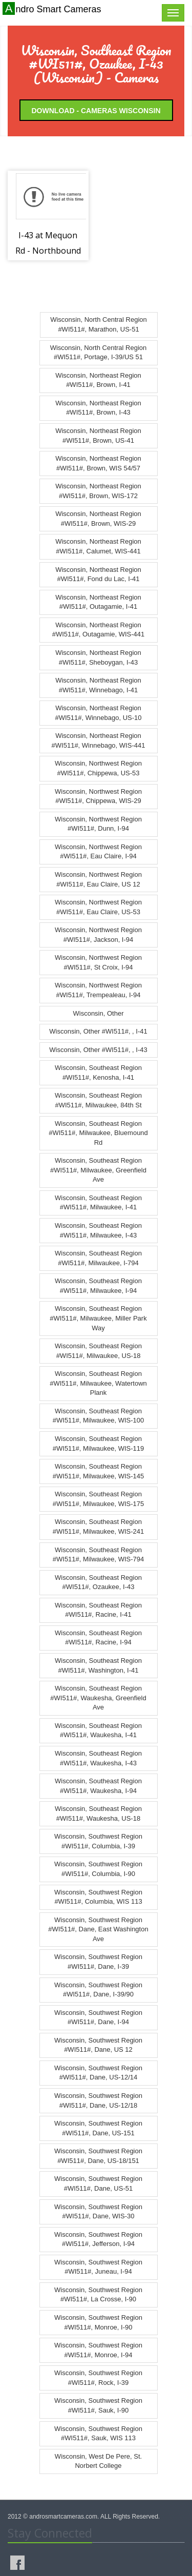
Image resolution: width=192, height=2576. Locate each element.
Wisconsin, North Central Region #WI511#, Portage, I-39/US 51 (98, 352)
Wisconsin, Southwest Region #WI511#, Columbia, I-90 (98, 1869)
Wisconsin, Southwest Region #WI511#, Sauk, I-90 (98, 2405)
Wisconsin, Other (98, 1013)
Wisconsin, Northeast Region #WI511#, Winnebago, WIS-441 (98, 740)
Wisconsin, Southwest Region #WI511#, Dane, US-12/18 (98, 2100)
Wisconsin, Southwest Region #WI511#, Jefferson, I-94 (98, 2239)
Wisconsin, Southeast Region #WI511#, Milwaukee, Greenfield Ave (98, 1170)
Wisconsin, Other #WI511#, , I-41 (98, 1031)
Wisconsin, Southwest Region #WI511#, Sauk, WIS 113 (98, 2433)
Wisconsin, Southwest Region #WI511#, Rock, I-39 (98, 2377)
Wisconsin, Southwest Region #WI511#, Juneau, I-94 (98, 2267)
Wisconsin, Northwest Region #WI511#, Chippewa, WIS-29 (98, 796)
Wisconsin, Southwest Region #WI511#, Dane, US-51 (98, 2183)
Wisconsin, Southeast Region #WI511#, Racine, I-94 (98, 1637)
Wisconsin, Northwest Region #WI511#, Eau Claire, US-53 (98, 907)
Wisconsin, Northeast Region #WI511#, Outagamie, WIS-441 (98, 629)
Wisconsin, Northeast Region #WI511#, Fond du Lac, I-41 (98, 574)
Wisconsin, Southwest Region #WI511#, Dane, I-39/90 (98, 1989)
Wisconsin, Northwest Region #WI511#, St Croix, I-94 (98, 962)
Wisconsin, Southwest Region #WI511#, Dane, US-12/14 (98, 2073)
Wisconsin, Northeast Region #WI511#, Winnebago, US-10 (98, 713)
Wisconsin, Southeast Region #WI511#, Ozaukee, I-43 (98, 1582)
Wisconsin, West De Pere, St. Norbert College (98, 2461)
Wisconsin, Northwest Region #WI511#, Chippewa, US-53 (98, 768)
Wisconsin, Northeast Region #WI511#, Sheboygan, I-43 (98, 657)
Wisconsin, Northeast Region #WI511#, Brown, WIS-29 (98, 518)
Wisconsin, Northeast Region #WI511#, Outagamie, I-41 (98, 602)
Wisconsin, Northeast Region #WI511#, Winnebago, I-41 (98, 685)
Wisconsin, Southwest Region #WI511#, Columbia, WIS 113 (98, 1897)
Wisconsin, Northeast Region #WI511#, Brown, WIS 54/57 (98, 463)
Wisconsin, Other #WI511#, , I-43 (98, 1050)
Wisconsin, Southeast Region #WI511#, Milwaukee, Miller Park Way (98, 1318)
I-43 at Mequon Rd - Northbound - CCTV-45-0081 (48, 250)
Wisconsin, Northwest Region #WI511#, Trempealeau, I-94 (98, 990)
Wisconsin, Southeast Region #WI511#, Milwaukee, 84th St (98, 1100)
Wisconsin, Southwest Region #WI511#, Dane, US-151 (98, 2128)
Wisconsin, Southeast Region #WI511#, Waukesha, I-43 (98, 1758)
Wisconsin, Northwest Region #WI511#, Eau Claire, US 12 (98, 879)
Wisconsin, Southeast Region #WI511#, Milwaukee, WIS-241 (98, 1526)
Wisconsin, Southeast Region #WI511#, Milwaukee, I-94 (98, 1285)
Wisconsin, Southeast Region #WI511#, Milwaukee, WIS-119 (98, 1443)
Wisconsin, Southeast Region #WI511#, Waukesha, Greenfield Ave (98, 1697)
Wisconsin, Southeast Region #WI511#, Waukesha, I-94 (98, 1786)
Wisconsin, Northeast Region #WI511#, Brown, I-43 (98, 408)
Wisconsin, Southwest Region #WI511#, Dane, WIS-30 (98, 2211)
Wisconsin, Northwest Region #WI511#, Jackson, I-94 (98, 934)
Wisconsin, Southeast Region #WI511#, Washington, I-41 (98, 1665)
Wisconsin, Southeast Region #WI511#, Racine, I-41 (98, 1610)
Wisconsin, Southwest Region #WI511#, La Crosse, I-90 (98, 2294)
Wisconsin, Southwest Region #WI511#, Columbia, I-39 (98, 1841)
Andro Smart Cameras (53, 9)
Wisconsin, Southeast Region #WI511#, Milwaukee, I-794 (98, 1258)
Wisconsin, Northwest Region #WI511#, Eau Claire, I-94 (98, 851)
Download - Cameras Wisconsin (96, 111)
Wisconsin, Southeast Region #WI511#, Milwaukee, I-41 (98, 1202)
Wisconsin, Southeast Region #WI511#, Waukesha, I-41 (98, 1730)
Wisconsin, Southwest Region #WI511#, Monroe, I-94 (98, 2350)
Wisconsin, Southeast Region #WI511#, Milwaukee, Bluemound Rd (98, 1133)
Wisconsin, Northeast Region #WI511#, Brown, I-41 (98, 380)
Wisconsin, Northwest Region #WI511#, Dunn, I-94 (98, 824)
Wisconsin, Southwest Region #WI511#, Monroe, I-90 (98, 2322)
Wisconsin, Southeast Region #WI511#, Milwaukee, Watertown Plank (98, 1383)
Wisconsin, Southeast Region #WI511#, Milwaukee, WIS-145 (98, 1471)
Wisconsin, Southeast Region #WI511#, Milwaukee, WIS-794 (98, 1554)
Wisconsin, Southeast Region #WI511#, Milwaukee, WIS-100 (98, 1416)
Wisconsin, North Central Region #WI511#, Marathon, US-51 (98, 324)
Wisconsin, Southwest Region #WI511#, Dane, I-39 (98, 1961)
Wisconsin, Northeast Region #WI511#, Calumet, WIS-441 (98, 546)
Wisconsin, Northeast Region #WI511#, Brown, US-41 (98, 435)
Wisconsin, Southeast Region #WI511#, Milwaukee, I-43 (98, 1230)
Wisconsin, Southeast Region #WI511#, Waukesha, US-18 (98, 1813)
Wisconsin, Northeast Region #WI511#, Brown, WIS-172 (98, 491)
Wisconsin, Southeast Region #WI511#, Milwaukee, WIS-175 (98, 1499)
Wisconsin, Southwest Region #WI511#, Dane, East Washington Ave (98, 1929)
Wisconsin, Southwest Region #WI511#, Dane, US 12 (98, 2045)
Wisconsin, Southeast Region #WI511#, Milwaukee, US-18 (98, 1350)
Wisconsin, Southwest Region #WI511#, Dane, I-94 (98, 2017)
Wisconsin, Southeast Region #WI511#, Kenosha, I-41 (98, 1072)
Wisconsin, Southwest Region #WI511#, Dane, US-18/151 (98, 2156)
